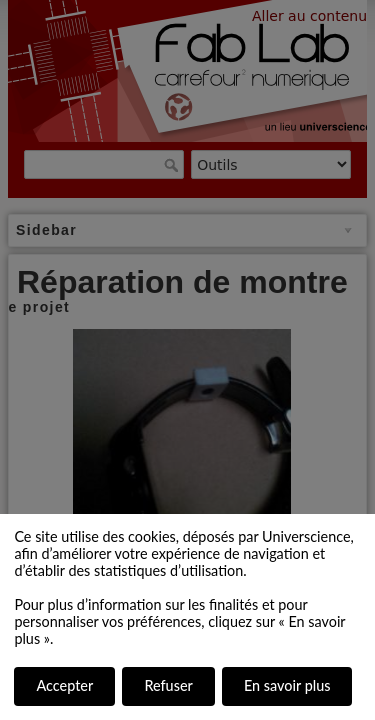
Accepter (64, 685)
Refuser (168, 685)
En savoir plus (287, 685)
